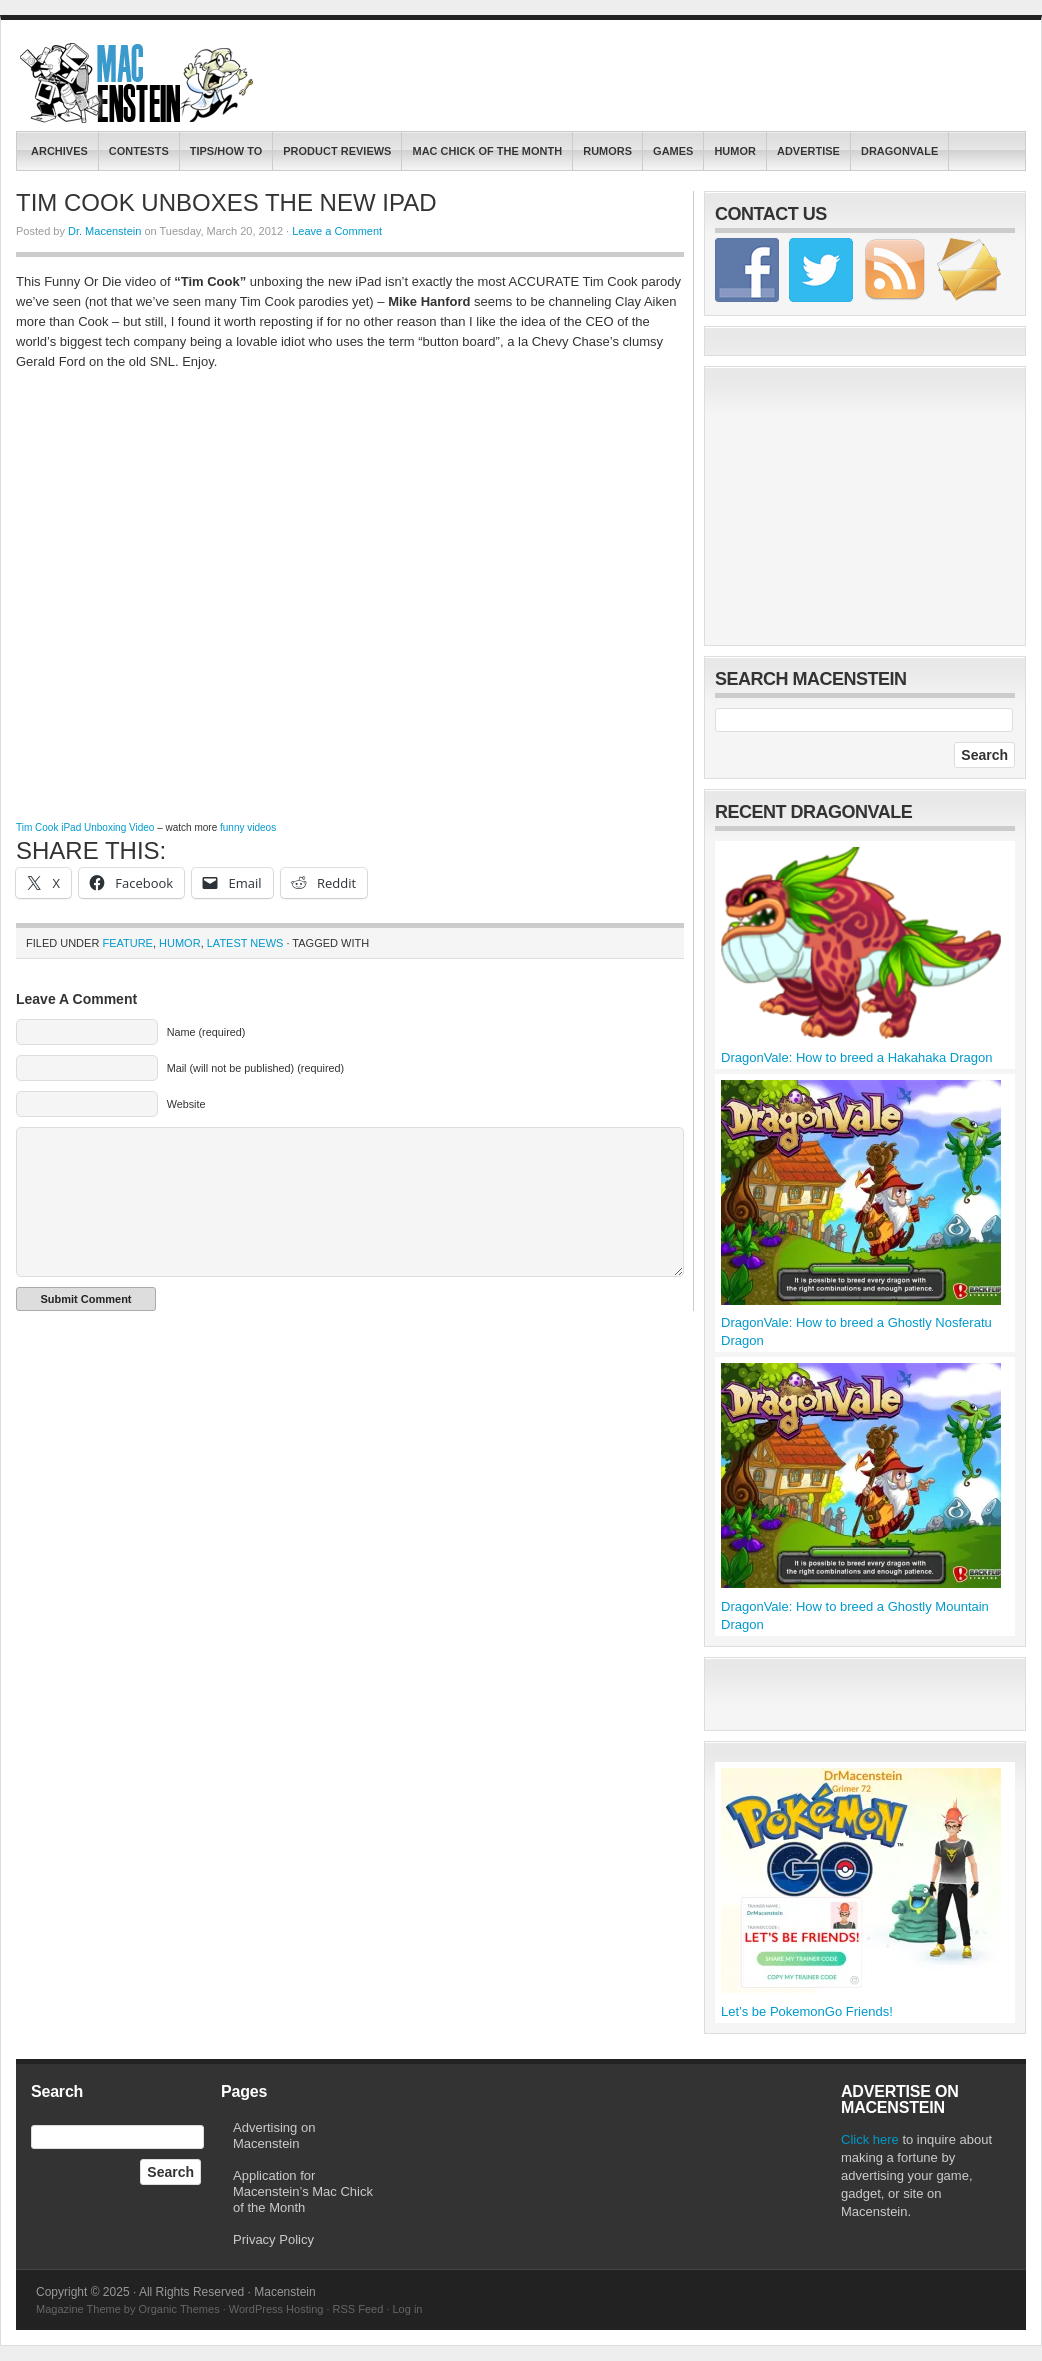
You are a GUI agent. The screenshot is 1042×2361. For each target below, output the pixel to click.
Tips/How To (226, 151)
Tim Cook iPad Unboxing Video (85, 827)
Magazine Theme (78, 2309)
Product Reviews (337, 151)
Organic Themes (179, 2309)
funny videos (248, 827)
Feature (127, 943)
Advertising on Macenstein (274, 2135)
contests (139, 151)
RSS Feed (358, 2309)
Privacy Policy (273, 2239)
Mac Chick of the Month (487, 151)
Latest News (245, 943)
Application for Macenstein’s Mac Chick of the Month (303, 2191)
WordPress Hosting (276, 2309)
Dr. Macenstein (104, 231)
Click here (870, 2139)
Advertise (808, 151)
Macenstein (138, 83)
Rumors (607, 151)
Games (673, 151)
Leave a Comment (337, 231)
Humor (735, 151)
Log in (407, 2309)
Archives (59, 151)
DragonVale (899, 151)
